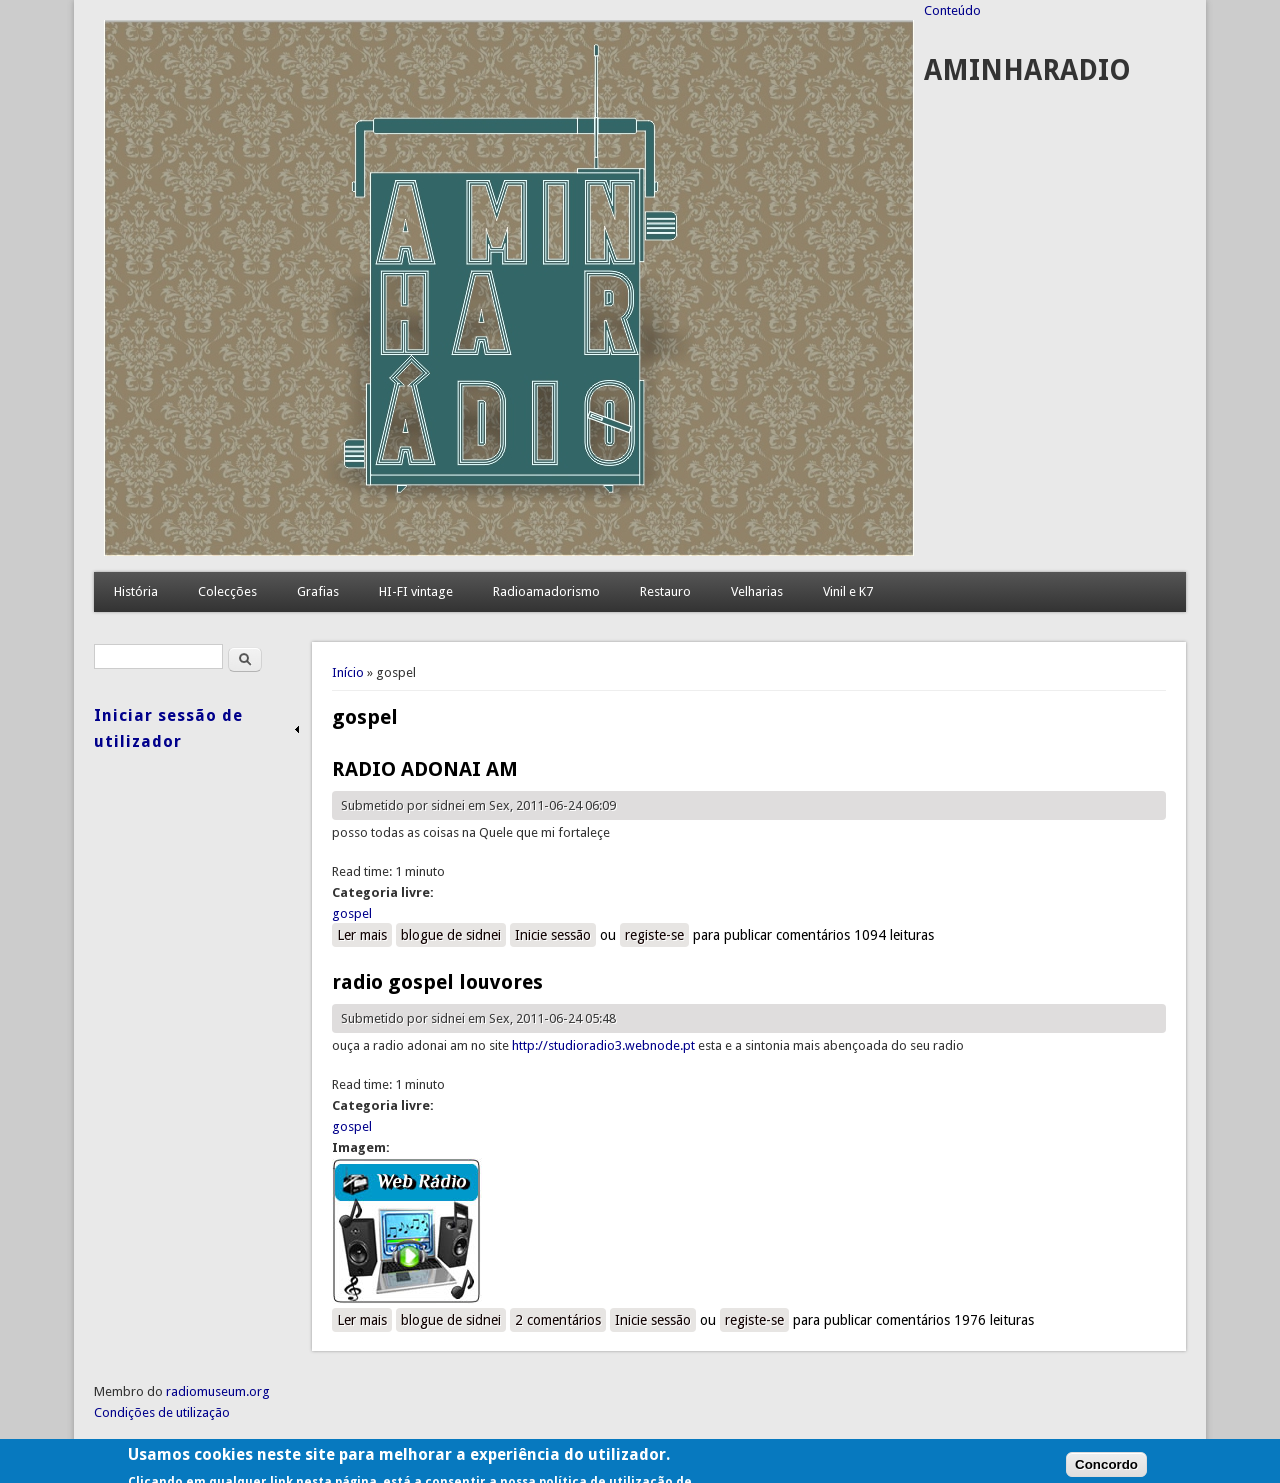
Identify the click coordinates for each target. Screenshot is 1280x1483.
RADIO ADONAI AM (425, 769)
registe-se (654, 935)
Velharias (757, 591)
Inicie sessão (553, 935)
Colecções (227, 591)
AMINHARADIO (1027, 70)
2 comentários (558, 1320)
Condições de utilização (162, 1412)
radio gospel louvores (437, 982)
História (136, 591)
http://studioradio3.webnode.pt (603, 1045)
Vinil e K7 (848, 591)
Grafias (318, 591)
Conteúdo (952, 10)
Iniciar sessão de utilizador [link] (168, 728)
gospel (352, 913)
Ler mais (364, 934)
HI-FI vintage (416, 591)
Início (348, 672)
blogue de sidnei (451, 935)
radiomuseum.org (218, 1391)
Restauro (665, 591)
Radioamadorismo (546, 591)
